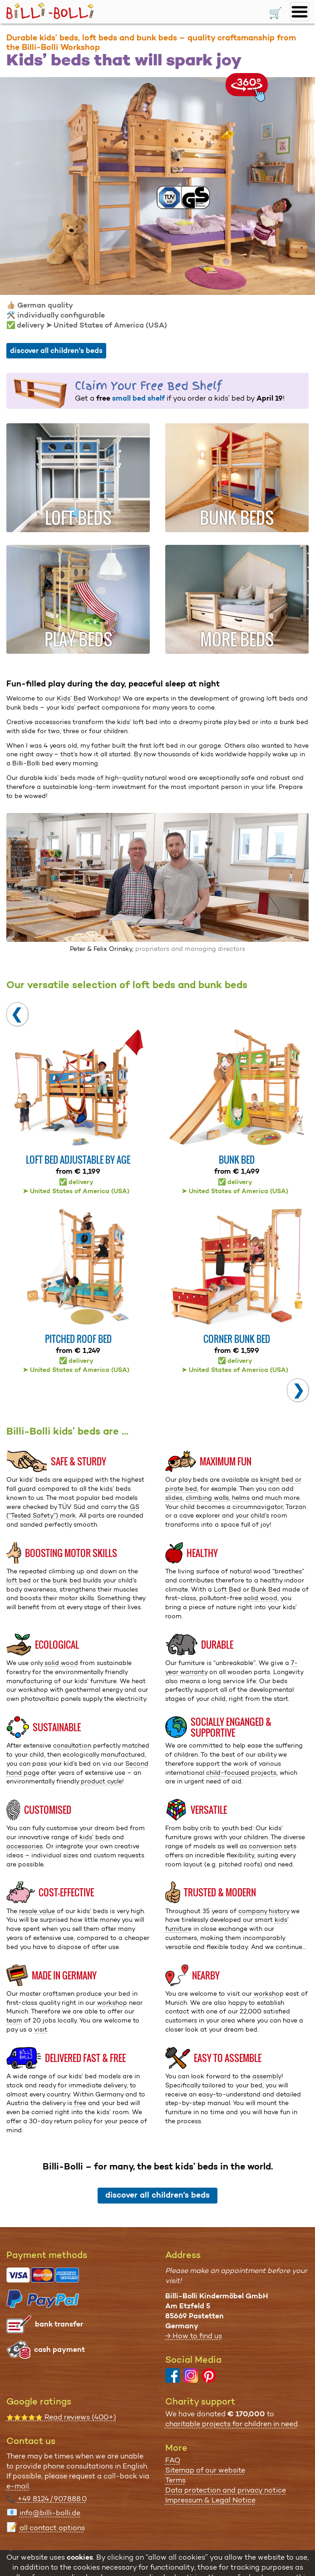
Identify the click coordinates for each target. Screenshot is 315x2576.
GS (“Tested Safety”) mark (72, 1511)
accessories (24, 1846)
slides (173, 1498)
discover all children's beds (56, 350)
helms (241, 1498)
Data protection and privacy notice (225, 2490)
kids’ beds (94, 1837)
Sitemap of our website (205, 2470)
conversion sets (272, 1846)
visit (40, 2029)
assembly (266, 2076)
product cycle (101, 1781)
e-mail (17, 2486)
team (14, 2020)
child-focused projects (241, 1772)
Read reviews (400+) (61, 2417)
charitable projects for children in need (231, 2423)
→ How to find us (193, 2335)
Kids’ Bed (71, 698)
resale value (37, 1911)
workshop (112, 2002)
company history (263, 1911)
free (80, 2103)
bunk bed (67, 1580)
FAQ (172, 2460)
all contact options (52, 2527)
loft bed (18, 1580)
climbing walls (207, 1498)
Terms (175, 2480)
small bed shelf (138, 398)
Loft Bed (227, 1589)
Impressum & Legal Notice (210, 2500)
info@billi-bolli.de (50, 2512)
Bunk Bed (266, 1589)
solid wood (260, 1598)
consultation (72, 1745)
